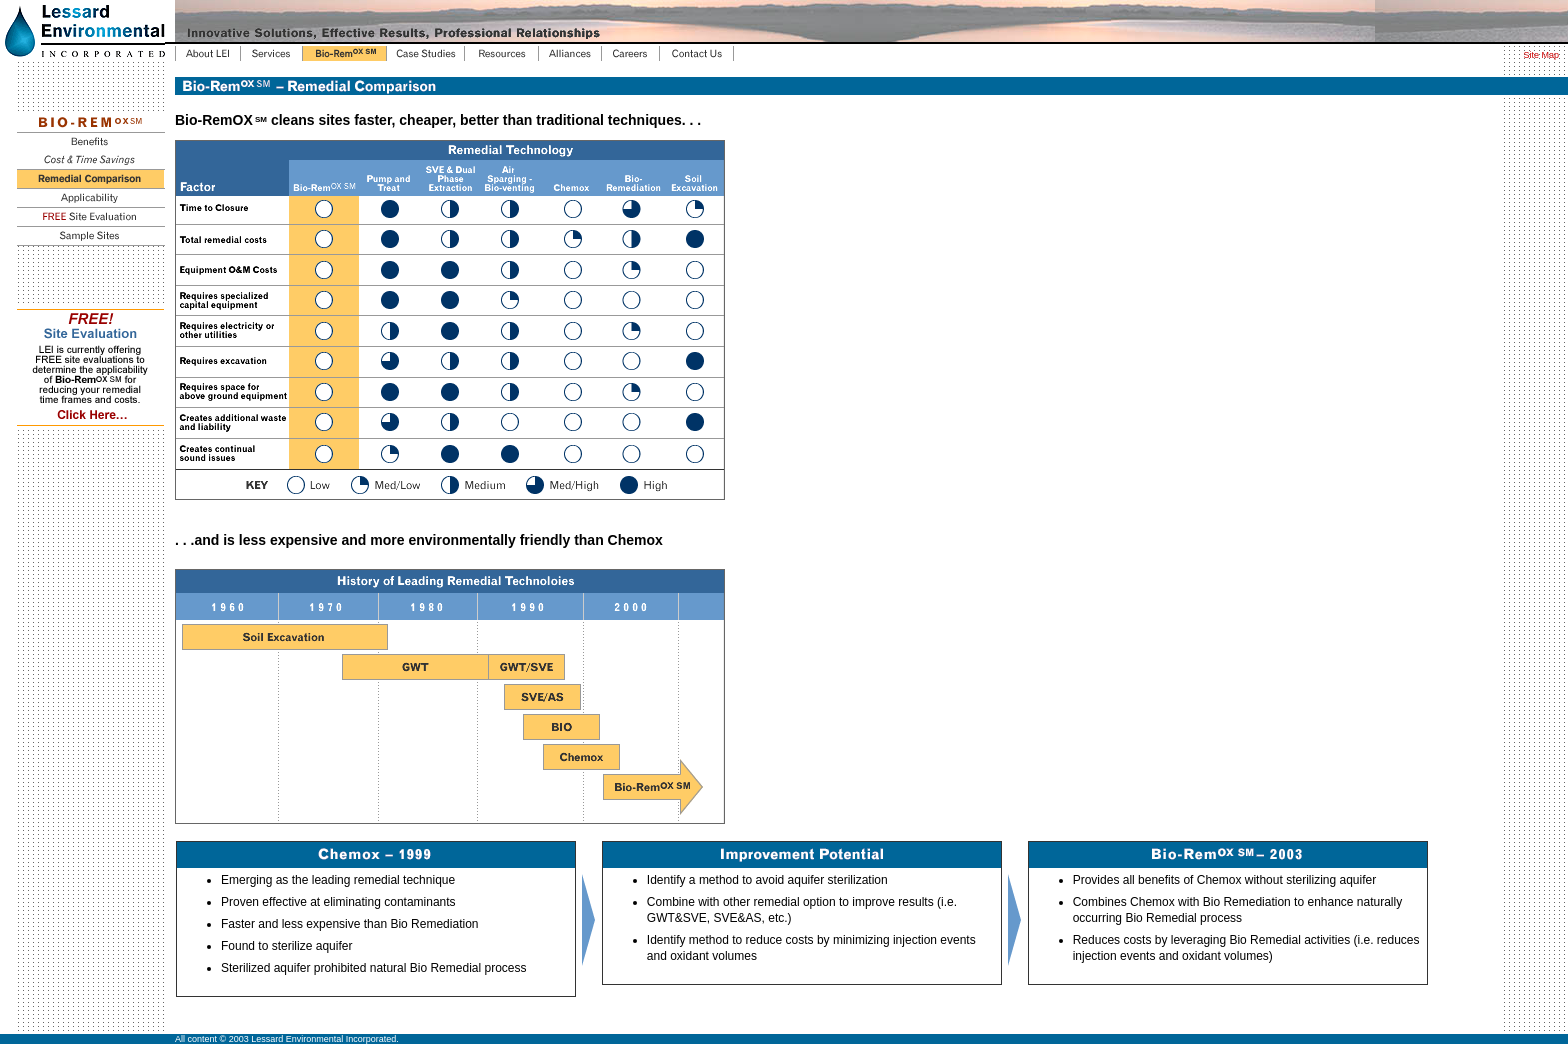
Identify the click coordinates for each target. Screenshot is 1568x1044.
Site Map (1542, 55)
